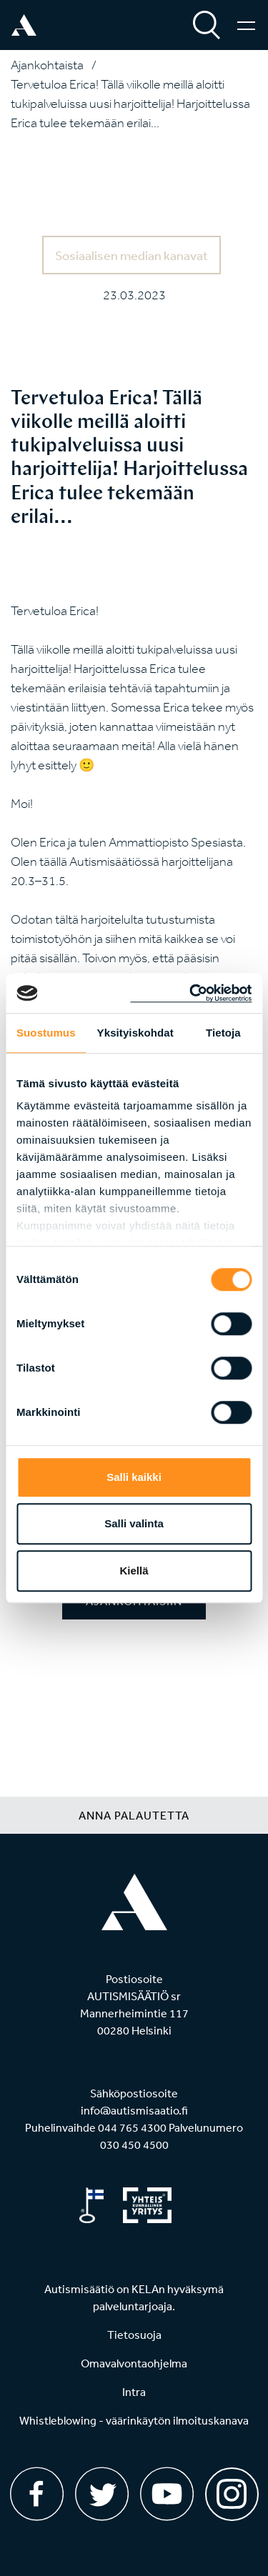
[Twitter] (102, 2493)
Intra (134, 2392)
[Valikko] (246, 25)
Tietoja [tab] (223, 1033)
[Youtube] (167, 2493)
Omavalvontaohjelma (134, 2363)
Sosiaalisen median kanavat (131, 255)
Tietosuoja (134, 2334)
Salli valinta (134, 1523)
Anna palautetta (134, 1815)
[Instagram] (232, 2489)
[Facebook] (37, 2493)
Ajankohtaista (47, 65)
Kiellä (133, 1570)
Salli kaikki (134, 1477)
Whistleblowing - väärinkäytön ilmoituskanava (134, 2420)
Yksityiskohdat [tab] (135, 1033)
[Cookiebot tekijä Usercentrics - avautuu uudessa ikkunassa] (191, 993)
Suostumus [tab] (46, 1033)
